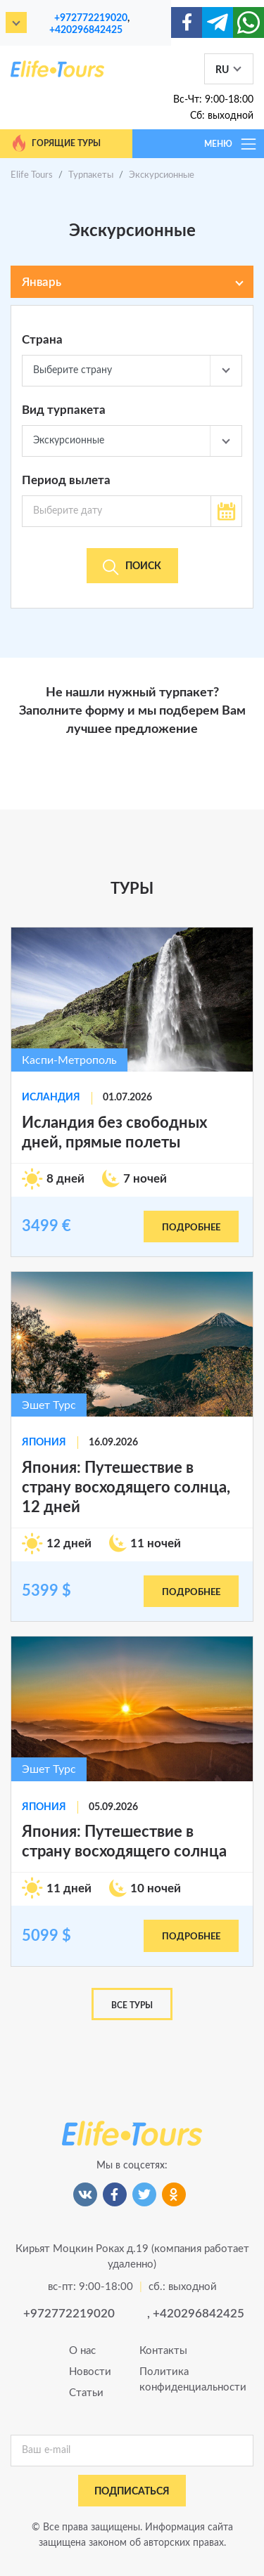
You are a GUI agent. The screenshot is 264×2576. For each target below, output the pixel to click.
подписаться (132, 2492)
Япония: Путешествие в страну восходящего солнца (124, 1841)
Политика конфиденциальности (167, 2380)
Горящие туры (56, 143)
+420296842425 (85, 30)
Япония (44, 1443)
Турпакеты (90, 175)
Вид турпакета (64, 410)
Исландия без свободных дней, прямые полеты (114, 1132)
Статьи (86, 2393)
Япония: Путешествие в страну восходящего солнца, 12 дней (126, 1487)
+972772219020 (90, 18)
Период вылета (66, 480)
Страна (42, 340)
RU (222, 70)
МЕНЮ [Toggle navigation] (231, 144)
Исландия (51, 1097)
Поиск (132, 567)
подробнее (191, 1227)
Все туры (132, 2005)
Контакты (163, 2351)
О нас (82, 2351)
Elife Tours (32, 175)
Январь (41, 282)
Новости (90, 2372)
